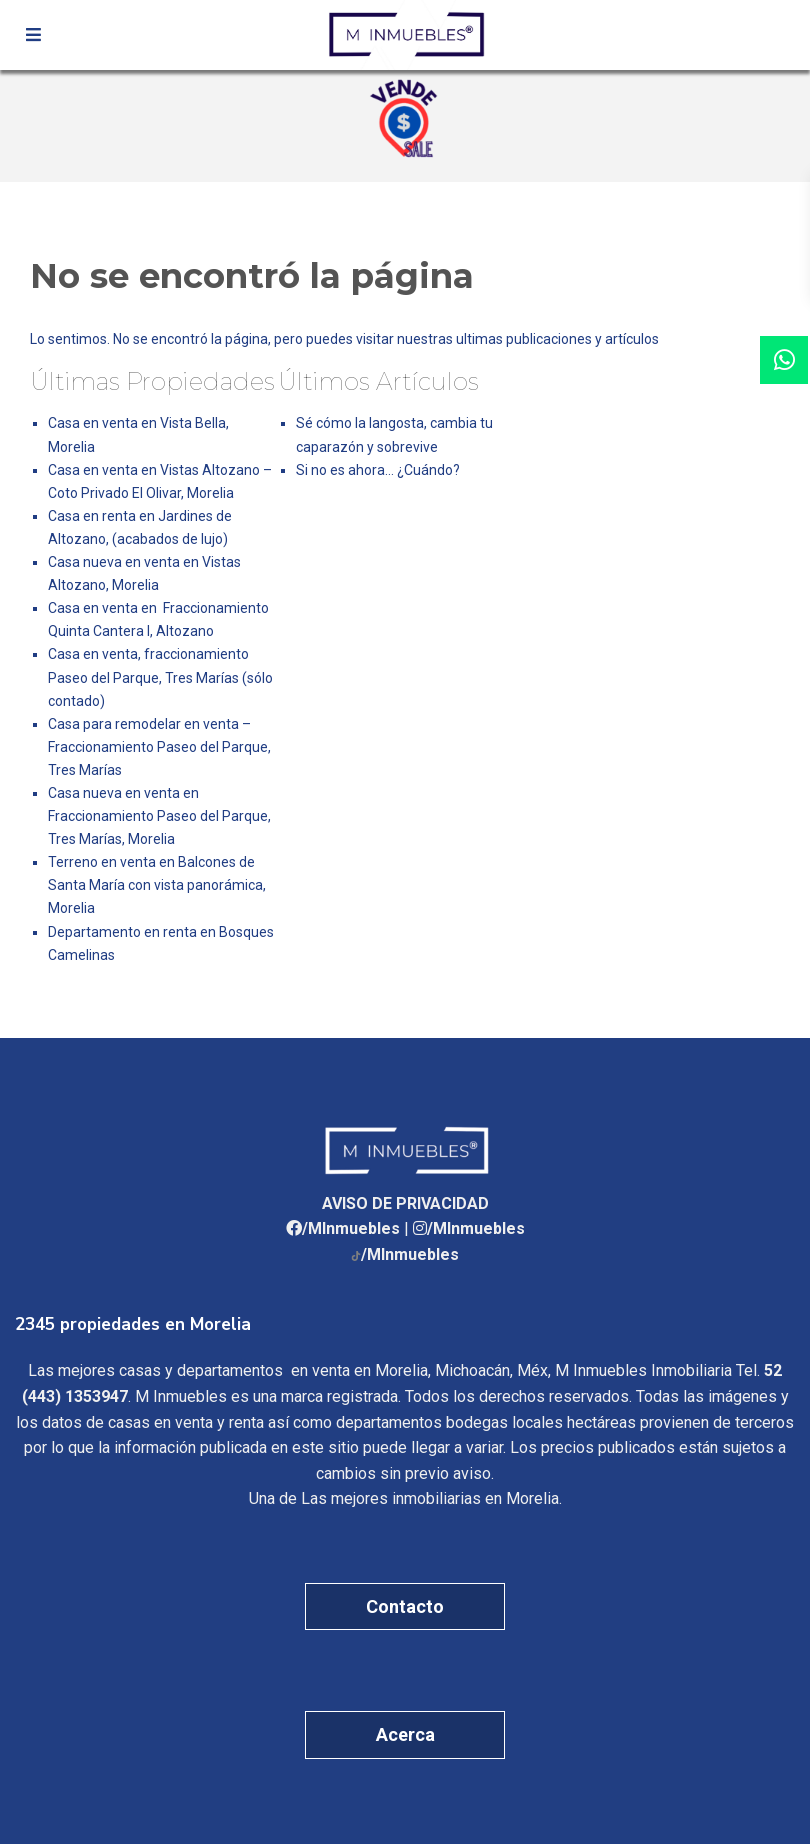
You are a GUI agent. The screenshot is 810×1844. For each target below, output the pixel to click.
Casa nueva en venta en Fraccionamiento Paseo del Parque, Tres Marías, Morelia (159, 816)
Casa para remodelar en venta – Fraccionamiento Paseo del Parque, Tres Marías (159, 747)
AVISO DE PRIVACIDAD (405, 1203)
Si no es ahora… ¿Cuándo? (378, 470)
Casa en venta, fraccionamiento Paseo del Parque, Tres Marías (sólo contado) (160, 677)
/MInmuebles (351, 1228)
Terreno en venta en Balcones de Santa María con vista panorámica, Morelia (157, 885)
